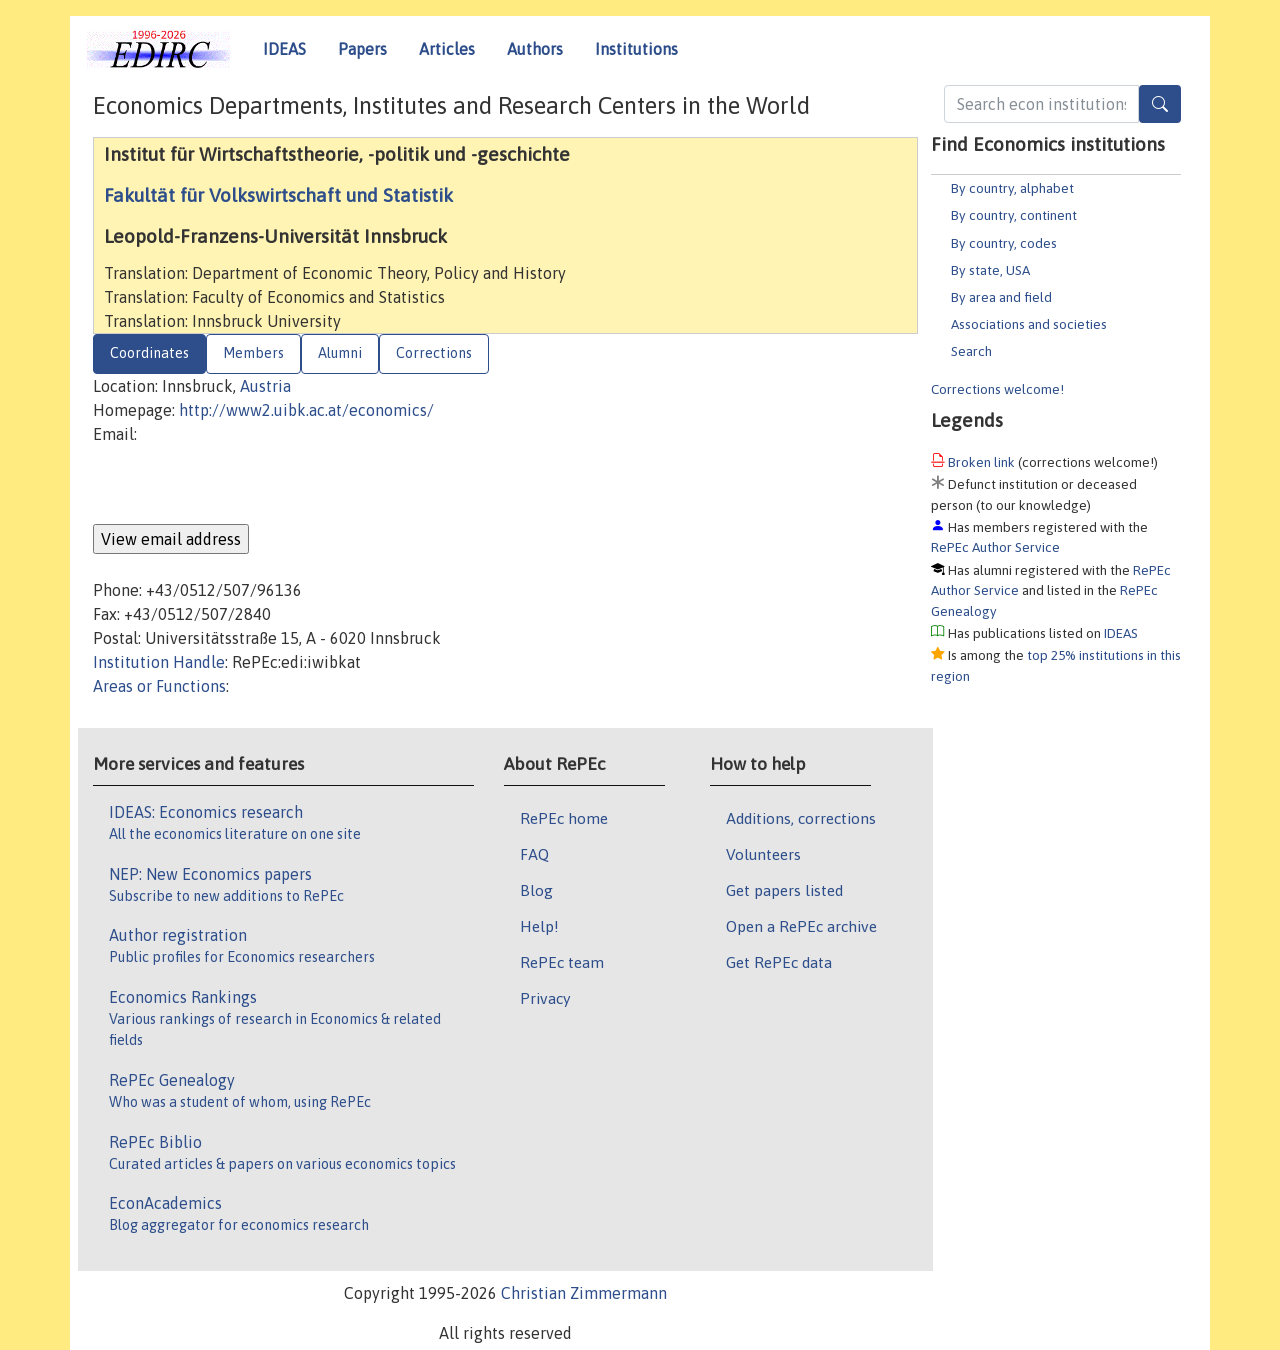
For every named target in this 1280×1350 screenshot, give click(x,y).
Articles (447, 49)
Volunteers (763, 854)
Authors (535, 49)
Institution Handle (159, 662)
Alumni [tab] (340, 353)
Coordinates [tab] (149, 353)
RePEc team (562, 962)
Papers (362, 49)
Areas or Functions (159, 686)
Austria (265, 386)
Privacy (545, 998)
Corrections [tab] (434, 353)
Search (971, 351)
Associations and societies (1029, 324)
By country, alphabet (1012, 188)
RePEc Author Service (995, 547)
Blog (536, 890)
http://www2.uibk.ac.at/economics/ (306, 410)
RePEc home (564, 818)
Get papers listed (784, 890)
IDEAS (284, 49)
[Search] (1160, 104)
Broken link (981, 462)
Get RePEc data (779, 962)
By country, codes (1004, 243)
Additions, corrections (801, 818)
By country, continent (1014, 215)
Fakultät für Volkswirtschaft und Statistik (278, 195)
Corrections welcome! (997, 389)
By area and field (1001, 297)
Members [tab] (253, 353)
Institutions (636, 49)
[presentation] (245, 485)
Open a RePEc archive (801, 926)
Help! (539, 926)
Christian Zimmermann (584, 1293)
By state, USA (990, 270)
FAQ (534, 854)
